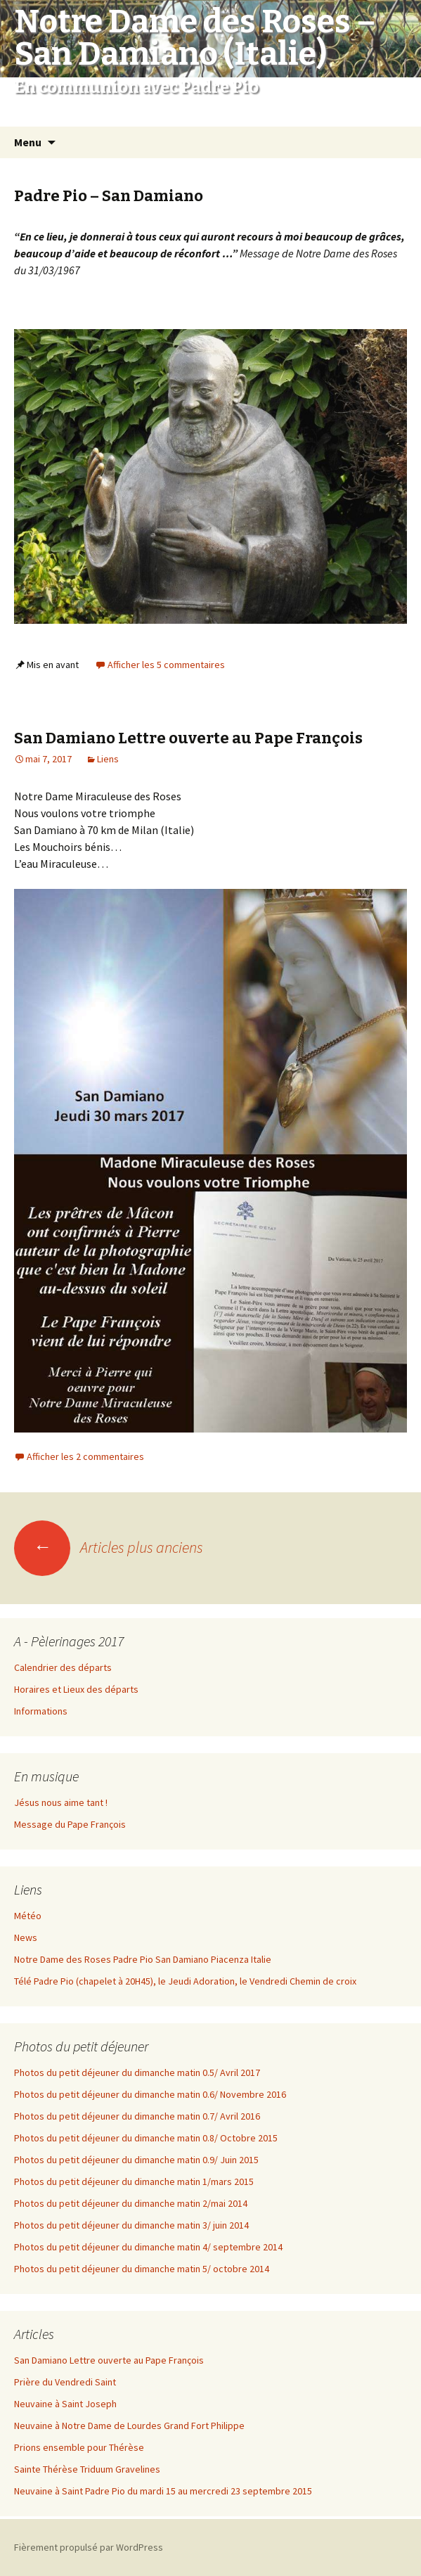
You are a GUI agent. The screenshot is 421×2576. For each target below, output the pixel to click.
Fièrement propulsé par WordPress (88, 2547)
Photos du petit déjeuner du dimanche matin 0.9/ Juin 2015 (136, 2159)
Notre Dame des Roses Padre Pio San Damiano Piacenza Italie (142, 1959)
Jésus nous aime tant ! (61, 1802)
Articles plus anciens (108, 1547)
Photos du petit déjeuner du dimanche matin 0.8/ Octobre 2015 (146, 2138)
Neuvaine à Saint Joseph (65, 2403)
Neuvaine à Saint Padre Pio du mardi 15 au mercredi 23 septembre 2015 (163, 2491)
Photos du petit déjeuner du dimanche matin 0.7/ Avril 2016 (137, 2116)
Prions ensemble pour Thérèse (79, 2447)
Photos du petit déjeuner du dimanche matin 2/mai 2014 (130, 2203)
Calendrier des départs (63, 1667)
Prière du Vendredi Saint (65, 2382)
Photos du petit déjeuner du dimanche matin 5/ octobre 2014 (141, 2268)
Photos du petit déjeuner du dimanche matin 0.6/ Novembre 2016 (150, 2094)
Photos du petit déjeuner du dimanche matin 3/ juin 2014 (131, 2225)
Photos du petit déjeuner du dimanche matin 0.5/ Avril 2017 (137, 2072)
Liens (108, 758)
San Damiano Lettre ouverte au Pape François (188, 738)
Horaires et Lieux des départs (76, 1689)
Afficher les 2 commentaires (85, 1456)
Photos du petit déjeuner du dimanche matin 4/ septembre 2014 (148, 2247)
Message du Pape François (70, 1824)
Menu (27, 142)
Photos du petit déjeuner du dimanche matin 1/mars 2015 (134, 2181)
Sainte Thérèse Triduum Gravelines (87, 2469)
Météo (27, 1915)
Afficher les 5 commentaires (166, 664)
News (25, 1937)
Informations (40, 1711)
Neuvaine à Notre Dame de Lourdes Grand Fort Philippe (129, 2425)
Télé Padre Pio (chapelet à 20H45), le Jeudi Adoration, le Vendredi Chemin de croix (185, 1981)
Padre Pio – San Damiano (108, 195)
